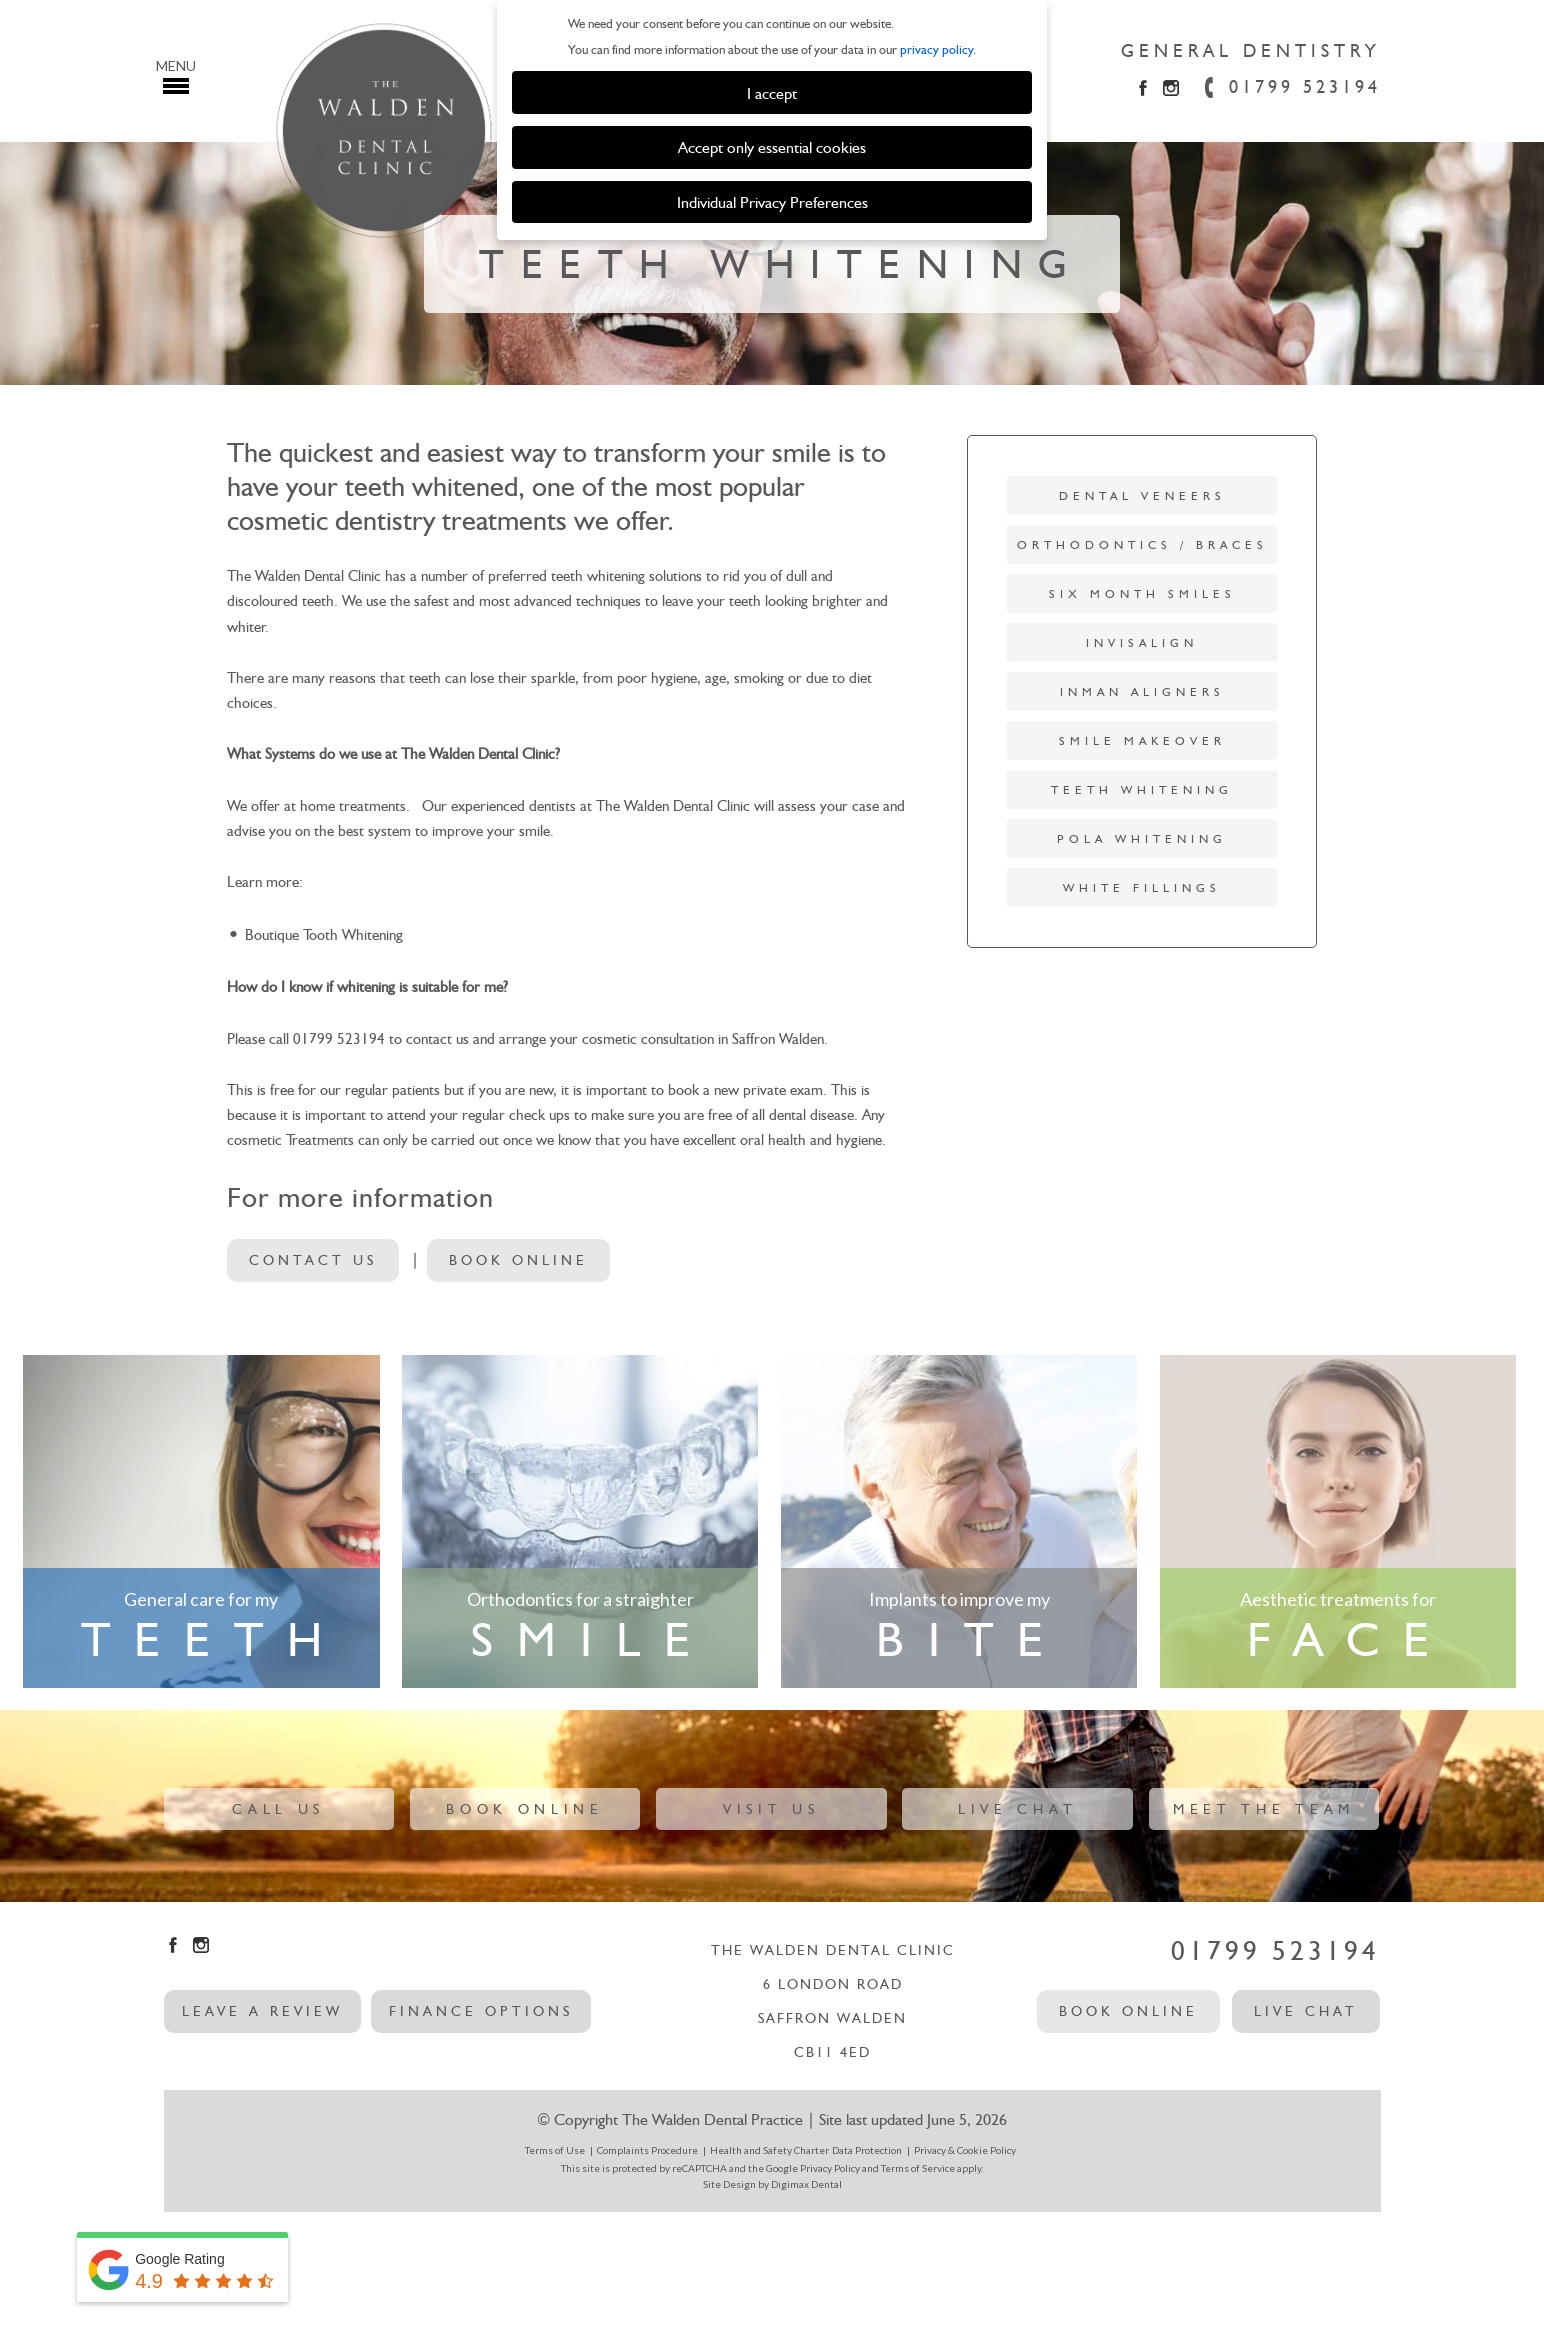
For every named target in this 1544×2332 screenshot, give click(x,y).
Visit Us (771, 1809)
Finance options (481, 2011)
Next (1497, 277)
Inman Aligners (1142, 692)
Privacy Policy (830, 2168)
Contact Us (313, 1260)
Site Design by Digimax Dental (772, 2184)
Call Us (278, 1809)
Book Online (518, 1260)
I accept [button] (772, 93)
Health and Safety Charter (769, 2150)
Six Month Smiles (1142, 594)
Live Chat (1017, 1809)
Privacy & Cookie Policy (965, 2150)
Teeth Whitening (1142, 790)
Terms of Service (918, 2168)
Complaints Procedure (647, 2150)
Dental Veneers (1142, 496)
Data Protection (867, 2150)
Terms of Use (555, 2150)
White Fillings (1142, 888)
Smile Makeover (1142, 741)
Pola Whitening (1142, 839)
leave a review (262, 2011)
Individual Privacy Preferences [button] (772, 202)
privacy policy (936, 49)
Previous (46, 277)
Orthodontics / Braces (1142, 545)
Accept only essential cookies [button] (772, 147)
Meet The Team (1264, 1809)
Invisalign (1142, 643)
